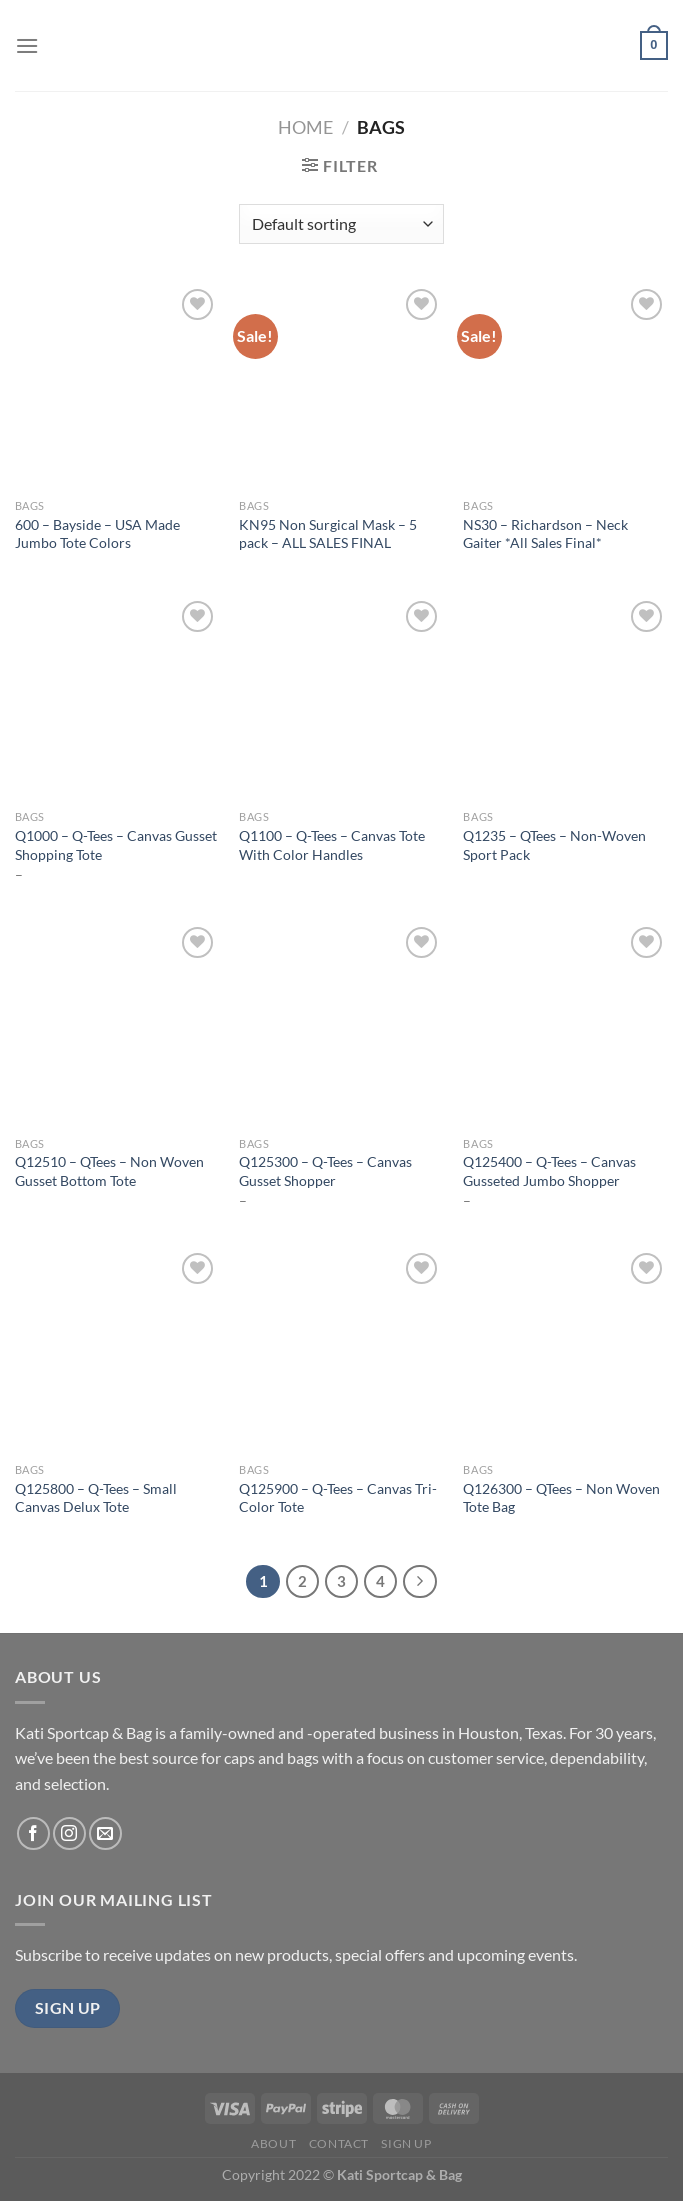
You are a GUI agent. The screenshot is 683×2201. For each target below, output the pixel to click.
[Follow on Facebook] (33, 1833)
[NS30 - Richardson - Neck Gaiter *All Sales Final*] (565, 386)
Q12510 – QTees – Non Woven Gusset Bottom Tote (109, 1171)
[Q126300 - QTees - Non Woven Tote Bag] (565, 1350)
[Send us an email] (105, 1833)
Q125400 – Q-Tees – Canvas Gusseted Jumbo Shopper (549, 1171)
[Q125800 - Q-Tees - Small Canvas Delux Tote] (117, 1350)
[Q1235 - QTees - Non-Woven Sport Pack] (565, 698)
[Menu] (27, 45)
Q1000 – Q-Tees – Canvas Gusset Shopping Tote (116, 845)
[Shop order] (341, 224)
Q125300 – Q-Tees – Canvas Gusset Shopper (325, 1171)
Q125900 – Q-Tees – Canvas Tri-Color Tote (338, 1498)
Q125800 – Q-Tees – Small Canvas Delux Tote (96, 1498)
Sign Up (406, 2143)
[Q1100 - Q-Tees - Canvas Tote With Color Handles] (341, 698)
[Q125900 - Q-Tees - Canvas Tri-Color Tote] (341, 1350)
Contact (339, 2143)
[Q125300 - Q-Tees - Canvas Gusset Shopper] (341, 1024)
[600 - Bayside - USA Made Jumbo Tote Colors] (117, 386)
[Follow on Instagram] (69, 1833)
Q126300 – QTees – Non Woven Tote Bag (561, 1498)
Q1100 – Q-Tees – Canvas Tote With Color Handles (332, 845)
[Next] (420, 1582)
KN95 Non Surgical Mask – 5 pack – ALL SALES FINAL (328, 534)
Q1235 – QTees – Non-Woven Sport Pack (554, 845)
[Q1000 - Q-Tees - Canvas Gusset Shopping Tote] (117, 698)
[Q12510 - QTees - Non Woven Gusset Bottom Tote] (117, 1024)
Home (305, 127)
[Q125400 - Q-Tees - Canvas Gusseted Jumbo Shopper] (565, 1024)
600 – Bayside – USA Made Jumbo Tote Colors (97, 534)
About (273, 2143)
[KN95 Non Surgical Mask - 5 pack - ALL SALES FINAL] (341, 386)
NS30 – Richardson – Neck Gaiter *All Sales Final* (545, 534)
